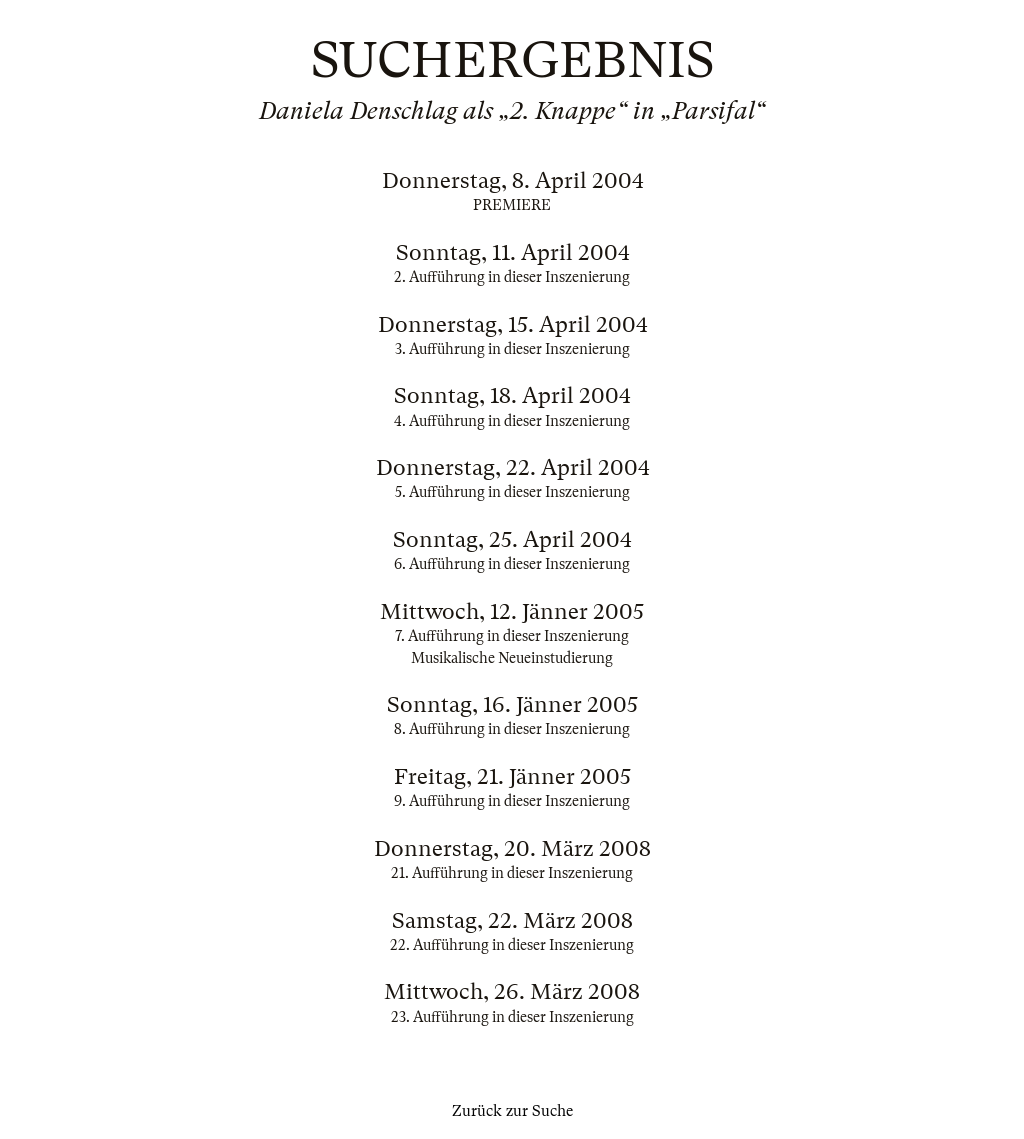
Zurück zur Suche (512, 1111)
